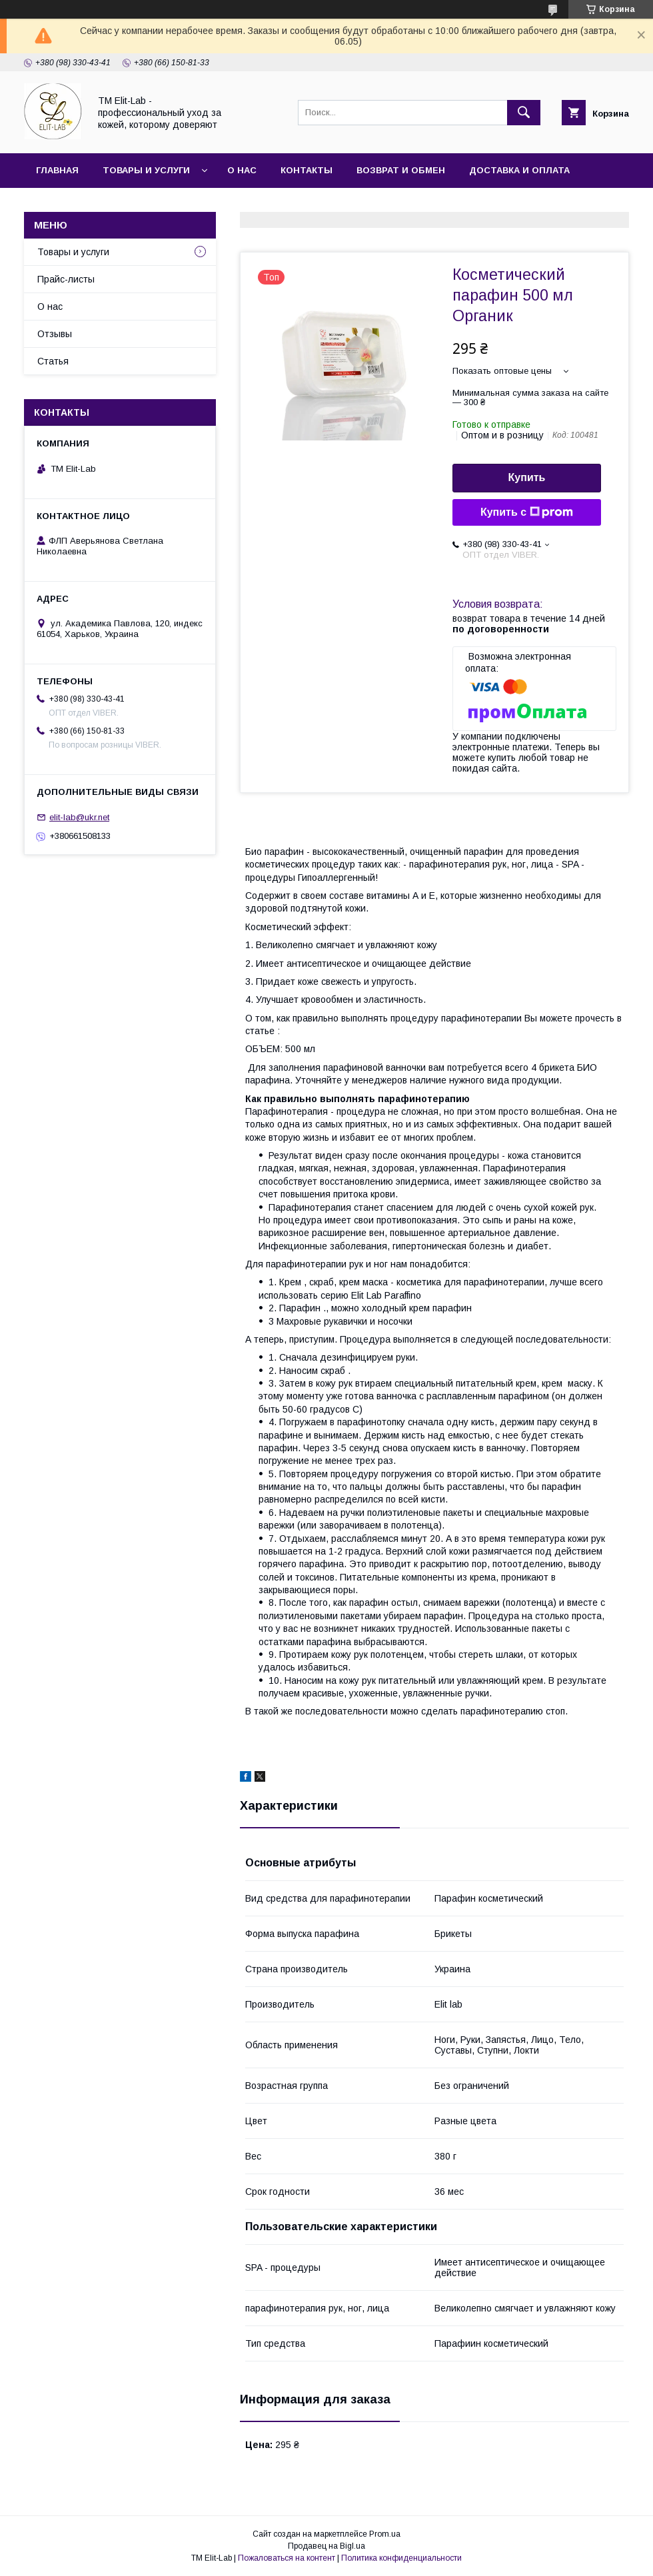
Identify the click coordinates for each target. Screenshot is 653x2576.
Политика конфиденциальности (401, 2558)
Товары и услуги (146, 170)
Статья (55, 205)
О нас (242, 170)
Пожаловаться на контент (286, 2558)
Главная (57, 170)
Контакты (306, 170)
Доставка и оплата (519, 170)
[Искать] (523, 112)
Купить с (526, 512)
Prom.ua (384, 2534)
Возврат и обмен (400, 170)
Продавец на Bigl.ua (326, 2546)
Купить (527, 477)
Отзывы (54, 333)
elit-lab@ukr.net (79, 817)
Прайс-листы (66, 279)
